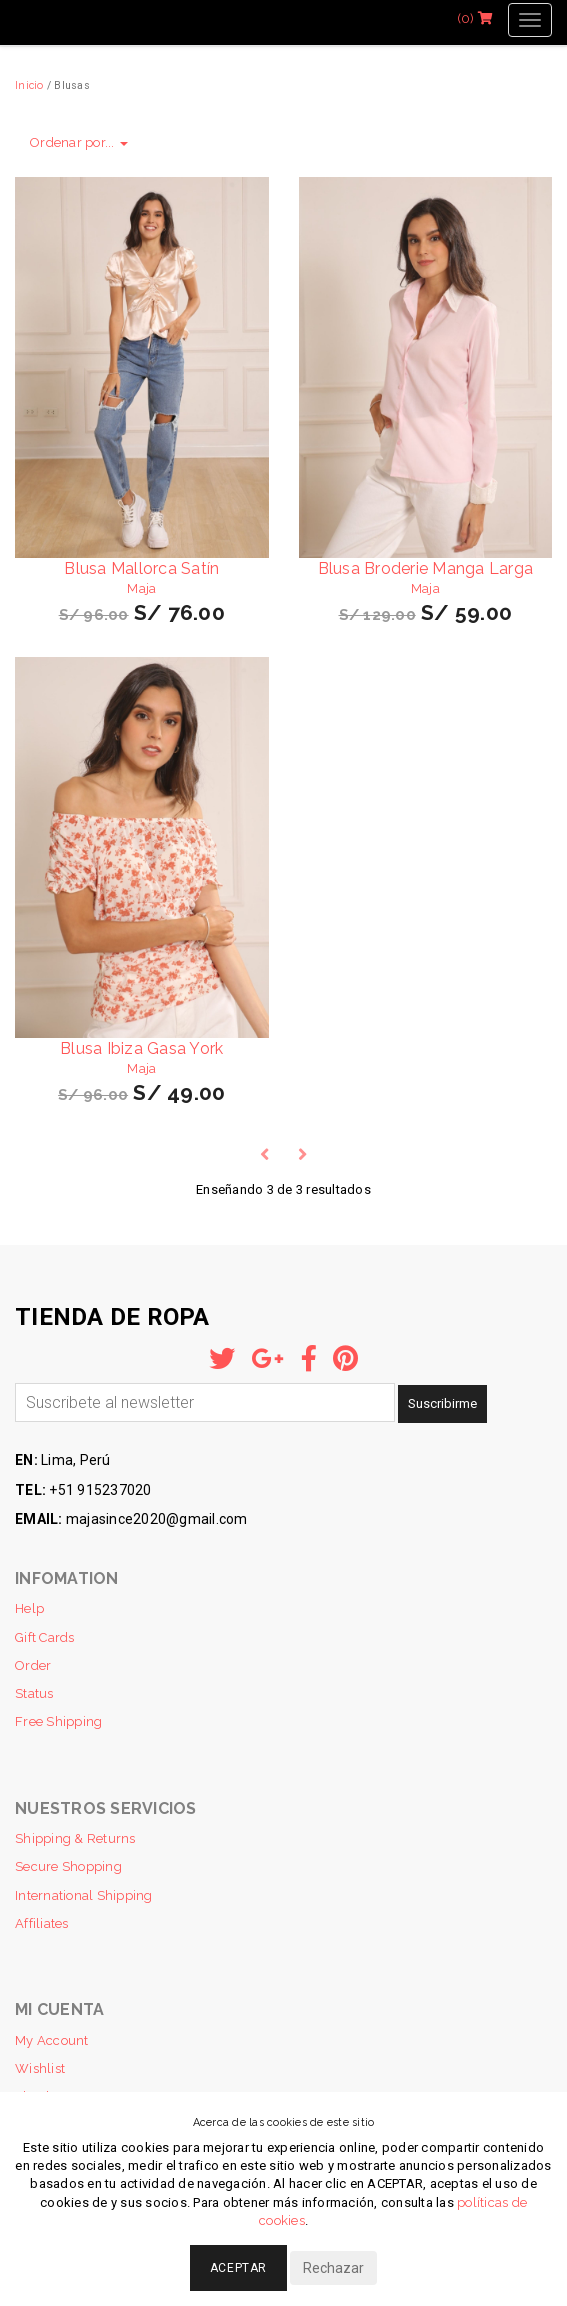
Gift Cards (45, 1637)
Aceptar (238, 2268)
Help (29, 1608)
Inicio (29, 85)
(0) (475, 18)
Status (34, 1693)
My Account (52, 2040)
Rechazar (333, 2268)
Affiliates (42, 1923)
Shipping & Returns (75, 1838)
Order (33, 1665)
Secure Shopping (68, 1866)
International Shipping (84, 1895)
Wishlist (40, 2068)
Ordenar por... (79, 142)
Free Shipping (58, 1721)
